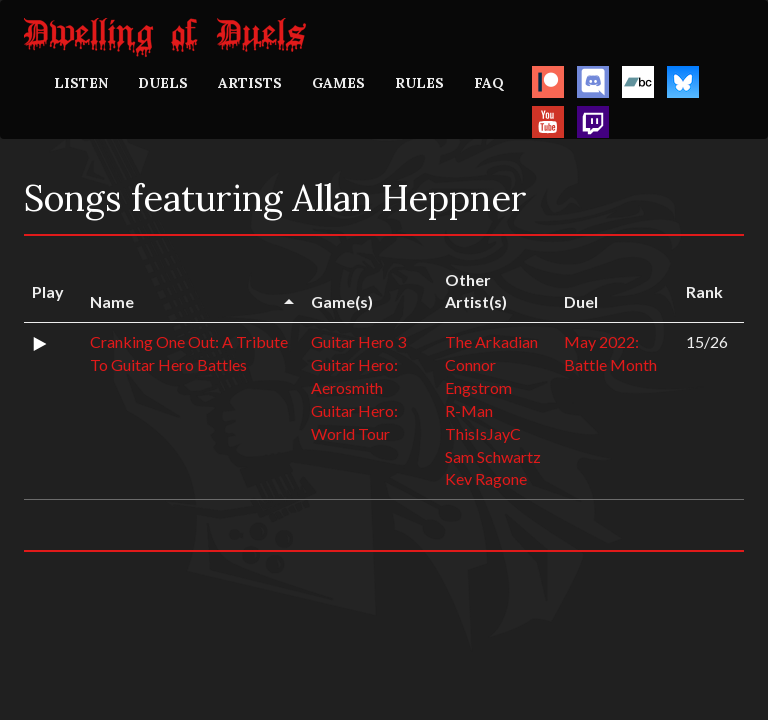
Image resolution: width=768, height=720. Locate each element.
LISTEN (81, 83)
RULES (419, 83)
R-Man (469, 410)
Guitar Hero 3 (358, 341)
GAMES (338, 83)
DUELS (163, 83)
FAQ (489, 83)
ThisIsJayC (483, 433)
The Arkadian (491, 341)
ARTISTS (250, 83)
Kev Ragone (486, 478)
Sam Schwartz (493, 456)
